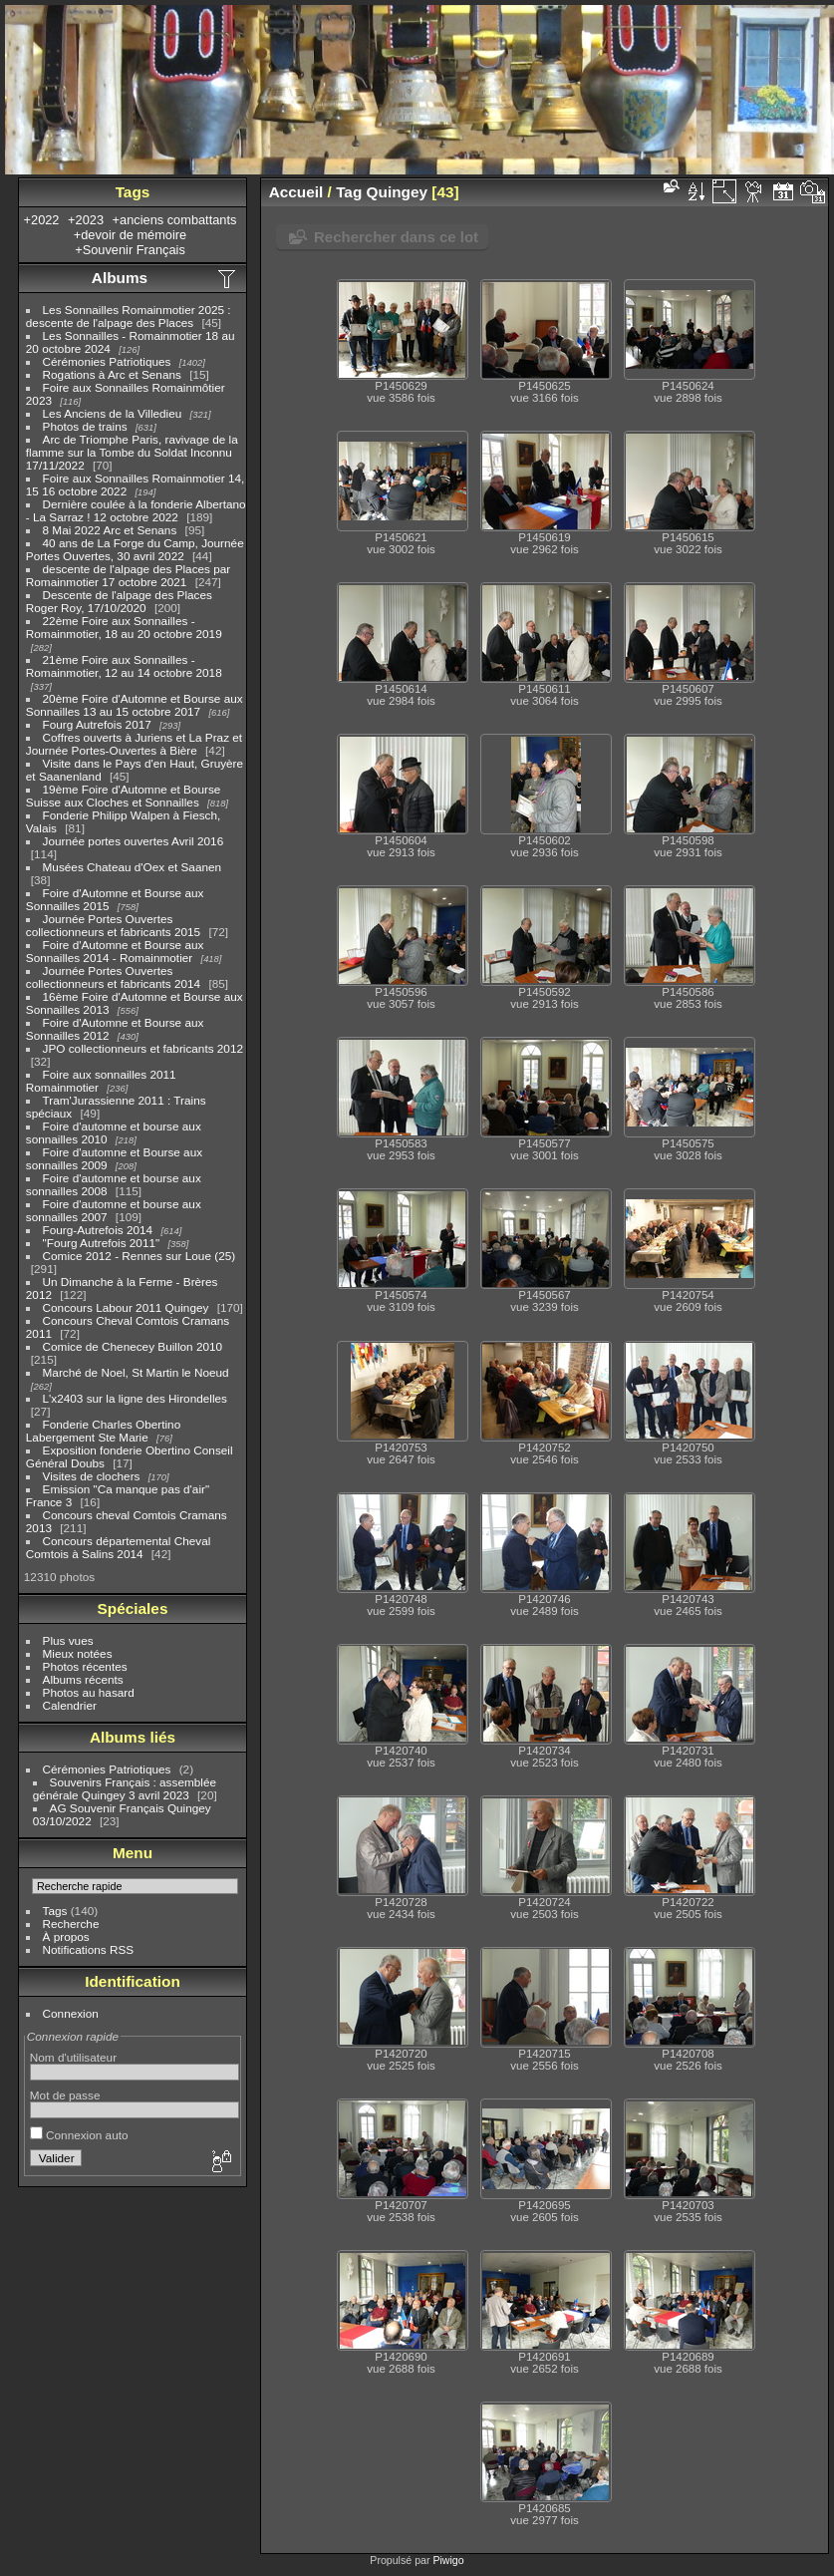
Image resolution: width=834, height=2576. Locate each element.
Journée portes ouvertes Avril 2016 (133, 840)
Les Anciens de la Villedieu (112, 413)
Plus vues (68, 1640)
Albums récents (83, 1679)
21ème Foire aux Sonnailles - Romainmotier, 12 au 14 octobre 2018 (124, 666)
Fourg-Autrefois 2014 (98, 1229)
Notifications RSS (89, 1949)
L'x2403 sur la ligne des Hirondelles (135, 1398)
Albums (119, 277)
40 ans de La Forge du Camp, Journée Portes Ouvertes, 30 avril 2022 (135, 549)
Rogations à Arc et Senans (112, 374)
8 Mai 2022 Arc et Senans (110, 529)
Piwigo (447, 2560)
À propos (66, 1936)
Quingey (397, 191)
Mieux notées (78, 1653)
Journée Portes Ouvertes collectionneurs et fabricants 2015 (113, 925)
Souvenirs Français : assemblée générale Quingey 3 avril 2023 (124, 1788)
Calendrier (70, 1705)
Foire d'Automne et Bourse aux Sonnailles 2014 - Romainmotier (115, 951)
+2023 (86, 219)
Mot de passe (65, 2095)
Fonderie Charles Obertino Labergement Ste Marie (103, 1431)
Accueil (296, 191)
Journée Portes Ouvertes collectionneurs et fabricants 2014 (113, 977)
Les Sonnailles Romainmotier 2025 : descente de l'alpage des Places (128, 316)
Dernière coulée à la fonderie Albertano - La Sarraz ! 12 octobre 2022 (136, 510)
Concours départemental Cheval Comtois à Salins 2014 (118, 1547)
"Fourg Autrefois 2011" (101, 1242)
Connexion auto (79, 2134)
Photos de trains (85, 426)
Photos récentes (85, 1666)
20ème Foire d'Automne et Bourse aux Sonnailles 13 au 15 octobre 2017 (134, 705)
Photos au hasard (89, 1692)
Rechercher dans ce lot (396, 236)
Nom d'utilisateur (73, 2057)
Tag (349, 191)
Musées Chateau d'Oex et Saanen (132, 866)
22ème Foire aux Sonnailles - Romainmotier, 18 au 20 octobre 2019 (124, 627)
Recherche (71, 1923)
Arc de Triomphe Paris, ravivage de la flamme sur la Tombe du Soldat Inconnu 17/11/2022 (132, 452)
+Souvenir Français (130, 249)
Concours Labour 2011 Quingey (126, 1307)
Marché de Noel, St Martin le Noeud (136, 1372)
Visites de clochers (91, 1475)
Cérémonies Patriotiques (107, 361)
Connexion (71, 2013)
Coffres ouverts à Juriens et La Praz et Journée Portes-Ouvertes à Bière (134, 744)
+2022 (42, 219)
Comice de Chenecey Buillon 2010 (133, 1346)
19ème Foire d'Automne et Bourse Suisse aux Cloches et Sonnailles (123, 795)
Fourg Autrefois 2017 (97, 724)
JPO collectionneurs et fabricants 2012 (143, 1048)
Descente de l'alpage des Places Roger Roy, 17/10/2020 (119, 601)
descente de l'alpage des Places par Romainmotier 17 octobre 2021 (128, 575)
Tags (55, 1910)
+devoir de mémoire (130, 234)
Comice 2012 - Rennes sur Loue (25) (139, 1255)
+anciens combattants (175, 219)
